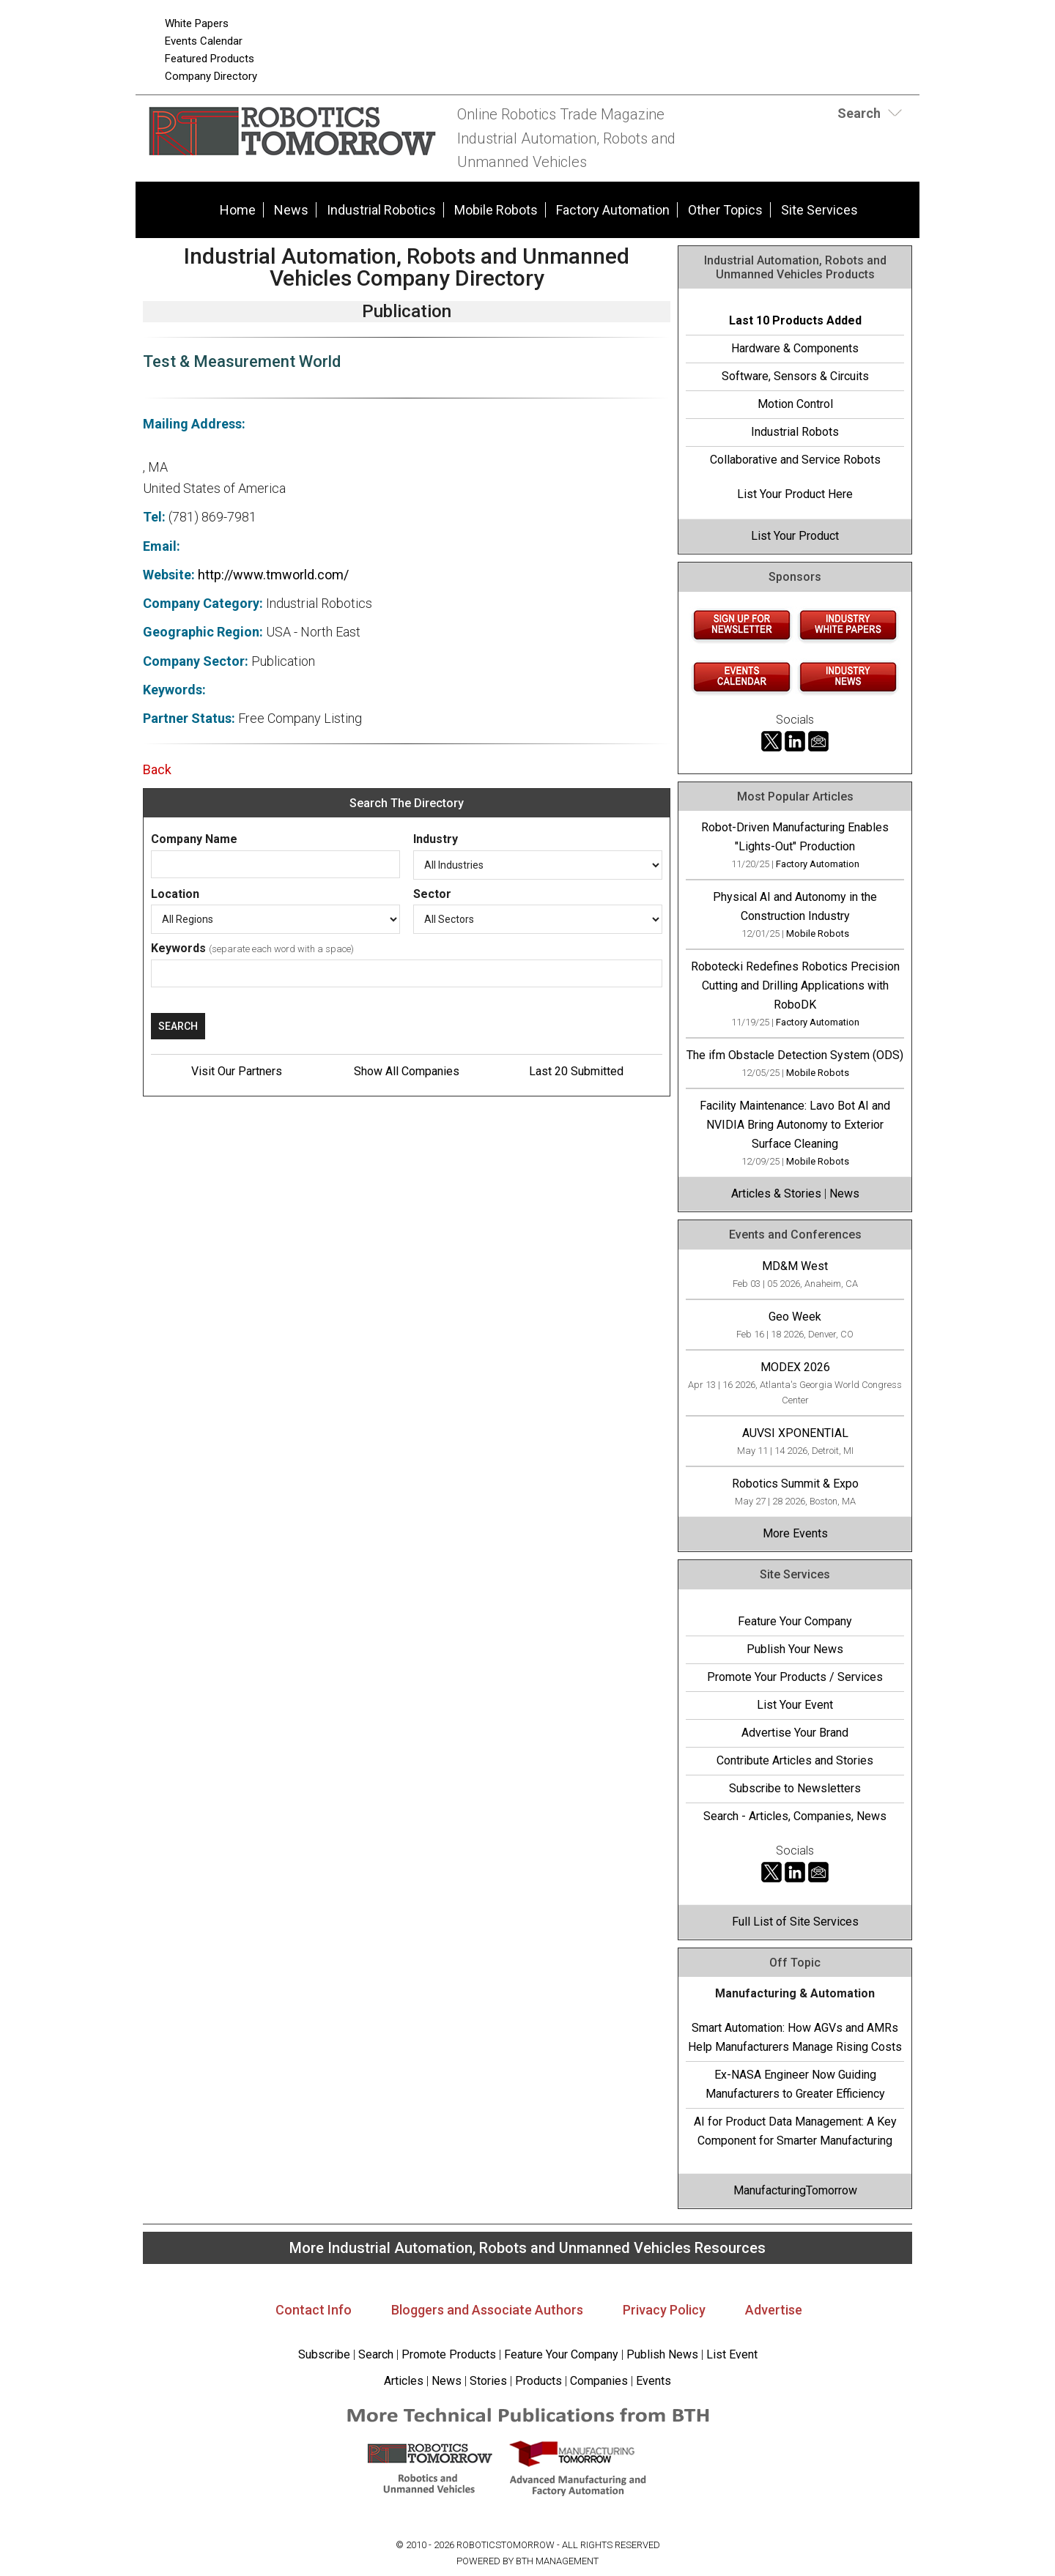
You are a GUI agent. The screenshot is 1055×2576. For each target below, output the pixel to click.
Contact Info (313, 2309)
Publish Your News (795, 1649)
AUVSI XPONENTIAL (795, 1433)
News (291, 210)
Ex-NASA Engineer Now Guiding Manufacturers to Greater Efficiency (795, 2084)
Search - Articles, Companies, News (794, 1816)
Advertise (773, 2309)
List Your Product (795, 536)
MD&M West (795, 1266)
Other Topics (725, 210)
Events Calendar (204, 41)
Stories (488, 2381)
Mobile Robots (496, 210)
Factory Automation (613, 210)
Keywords (178, 948)
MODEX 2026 (795, 1367)
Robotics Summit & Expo (795, 1484)
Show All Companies (406, 1071)
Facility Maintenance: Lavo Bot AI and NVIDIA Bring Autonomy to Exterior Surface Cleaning (795, 1125)
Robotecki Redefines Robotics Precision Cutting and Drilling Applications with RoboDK (795, 985)
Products (538, 2381)
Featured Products (209, 58)
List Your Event (795, 1705)
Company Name (194, 839)
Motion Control (795, 404)
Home (238, 210)
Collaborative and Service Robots (795, 460)
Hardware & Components (795, 348)
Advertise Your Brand (794, 1733)
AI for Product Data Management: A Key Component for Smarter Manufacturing (795, 2131)
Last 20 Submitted (576, 1071)
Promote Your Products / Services (795, 1677)
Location (175, 894)
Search (375, 2354)
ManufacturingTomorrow (795, 2190)
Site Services (819, 210)
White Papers (197, 23)
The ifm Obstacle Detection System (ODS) (794, 1055)
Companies (599, 2381)
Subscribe (324, 2354)
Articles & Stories (776, 1193)
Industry (435, 839)
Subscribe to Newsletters (795, 1788)
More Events (795, 1533)
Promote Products (448, 2354)
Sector (432, 894)
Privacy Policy (664, 2309)
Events (652, 2381)
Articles (403, 2381)
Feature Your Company (795, 1621)
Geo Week (795, 1317)
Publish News (662, 2354)
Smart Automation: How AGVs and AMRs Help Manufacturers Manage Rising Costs (795, 2037)
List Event (732, 2354)
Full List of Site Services (795, 1922)
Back (157, 769)
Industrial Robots (795, 432)
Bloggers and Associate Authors (487, 2309)
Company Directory (211, 76)
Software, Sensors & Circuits (795, 376)
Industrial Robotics (381, 210)
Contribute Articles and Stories (795, 1760)
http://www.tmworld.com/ (273, 574)
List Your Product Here (795, 494)
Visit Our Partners (236, 1071)
